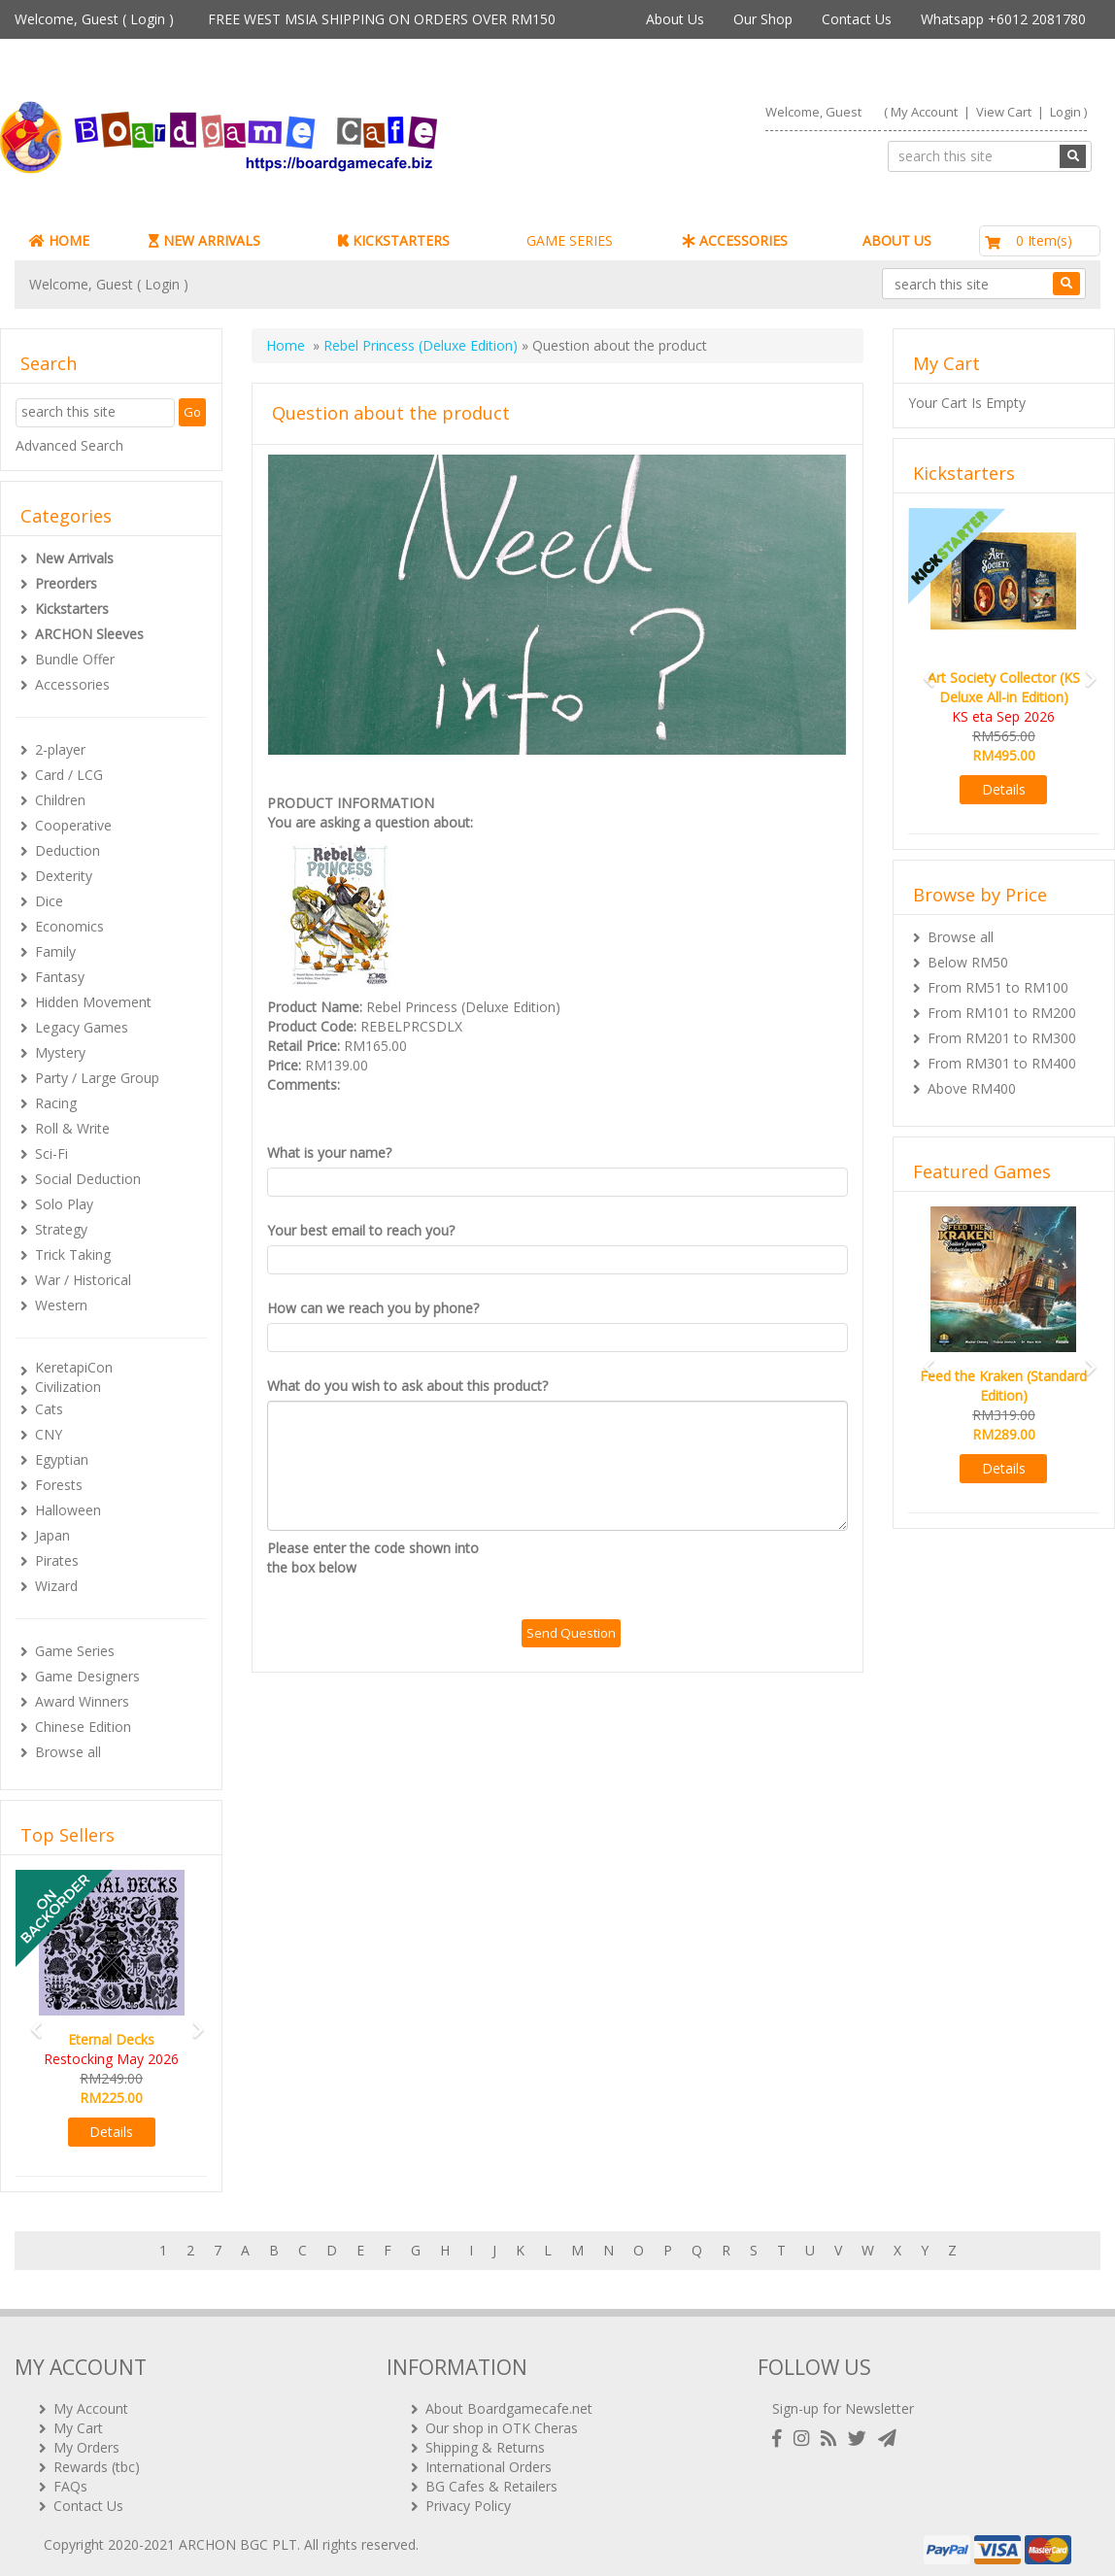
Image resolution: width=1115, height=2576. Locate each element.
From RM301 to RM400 (1002, 1063)
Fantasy (59, 976)
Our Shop (763, 19)
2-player (60, 749)
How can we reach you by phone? (373, 1308)
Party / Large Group (97, 1077)
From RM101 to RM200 (1002, 1012)
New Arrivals (74, 558)
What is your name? (329, 1152)
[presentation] (669, 1576)
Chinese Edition (83, 1726)
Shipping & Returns (485, 2439)
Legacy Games (81, 1027)
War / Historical (83, 1280)
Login (147, 19)
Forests (59, 1484)
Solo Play (64, 1204)
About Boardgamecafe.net (508, 2400)
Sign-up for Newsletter (843, 2400)
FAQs (70, 2478)
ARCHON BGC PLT (238, 2536)
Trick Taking (73, 1254)
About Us (675, 19)
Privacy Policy (468, 2498)
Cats (49, 1409)
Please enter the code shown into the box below (373, 1557)
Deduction (67, 850)
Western (61, 1305)
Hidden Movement (93, 1002)
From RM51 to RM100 (998, 987)
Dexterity (63, 875)
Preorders (66, 583)
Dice (49, 901)
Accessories (72, 684)
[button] (30, 2021)
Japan (52, 1535)
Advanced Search (69, 445)
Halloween (68, 1510)
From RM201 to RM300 (1002, 1038)
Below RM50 (968, 962)
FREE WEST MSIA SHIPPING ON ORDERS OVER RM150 (382, 19)
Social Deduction (88, 1178)
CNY (48, 1434)
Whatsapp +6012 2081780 (1003, 19)
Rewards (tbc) (96, 2459)
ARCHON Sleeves (89, 634)
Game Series (75, 1651)
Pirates (57, 1560)
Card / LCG (69, 774)
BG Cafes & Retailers (491, 2478)
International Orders (488, 2459)
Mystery (60, 1052)
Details (111, 2131)
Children (60, 800)
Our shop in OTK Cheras (501, 2420)
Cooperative (73, 825)
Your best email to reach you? (361, 1230)
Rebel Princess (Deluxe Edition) (420, 345)
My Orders (86, 2439)
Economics (69, 926)
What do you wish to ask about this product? (407, 1385)
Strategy (61, 1229)
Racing (56, 1103)
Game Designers (87, 1676)
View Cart (1003, 111)
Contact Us (857, 19)
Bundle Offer (75, 659)
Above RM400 (972, 1088)
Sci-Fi (51, 1153)
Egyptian (61, 1459)
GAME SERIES (569, 240)
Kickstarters (72, 608)
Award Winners (82, 1701)
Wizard (56, 1585)
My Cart (78, 2420)
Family (55, 951)
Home (285, 345)
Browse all (68, 1752)
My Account (924, 111)
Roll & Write (72, 1128)
